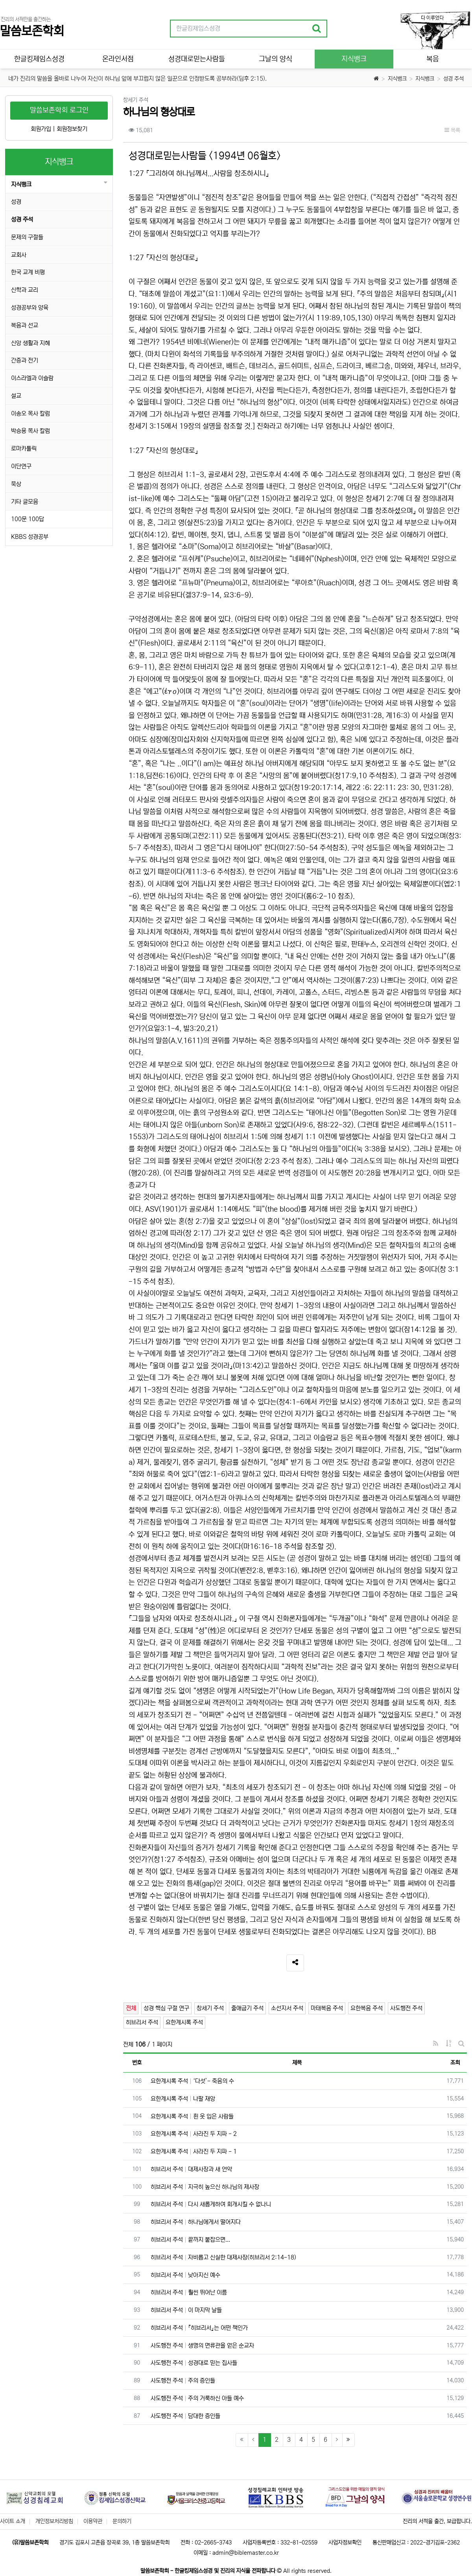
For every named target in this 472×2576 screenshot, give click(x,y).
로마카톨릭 (24, 448)
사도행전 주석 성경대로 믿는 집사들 (194, 2362)
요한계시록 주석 (184, 2022)
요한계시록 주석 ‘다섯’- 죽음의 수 (192, 2081)
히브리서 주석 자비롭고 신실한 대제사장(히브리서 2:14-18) (223, 2257)
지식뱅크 (397, 79)
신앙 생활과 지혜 (30, 343)
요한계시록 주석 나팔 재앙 (183, 2098)
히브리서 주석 (142, 2022)
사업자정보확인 (344, 2542)
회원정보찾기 (72, 129)
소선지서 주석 (287, 2008)
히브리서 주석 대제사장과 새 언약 (191, 2169)
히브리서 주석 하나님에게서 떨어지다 (196, 2222)
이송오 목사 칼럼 (30, 413)
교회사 (18, 255)
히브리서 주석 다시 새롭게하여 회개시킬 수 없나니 (211, 2204)
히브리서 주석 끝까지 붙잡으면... (190, 2239)
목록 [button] (452, 130)
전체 (131, 2008)
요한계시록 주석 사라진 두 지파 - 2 (194, 2133)
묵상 (16, 484)
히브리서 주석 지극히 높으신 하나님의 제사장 (205, 2187)
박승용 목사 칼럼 (30, 430)
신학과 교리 (24, 290)
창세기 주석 (210, 2008)
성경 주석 (453, 79)
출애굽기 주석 (247, 2008)
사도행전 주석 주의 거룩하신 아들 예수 (197, 2398)
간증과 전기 (24, 360)
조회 (455, 2063)
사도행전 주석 (406, 2008)
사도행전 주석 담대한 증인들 (185, 2416)
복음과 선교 (24, 325)
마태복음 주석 (327, 2008)
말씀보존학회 (32, 31)
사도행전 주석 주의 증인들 (183, 2380)
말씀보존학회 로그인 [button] (59, 110)
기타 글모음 (24, 501)
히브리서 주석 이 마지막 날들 (186, 2310)
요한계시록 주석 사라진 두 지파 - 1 (194, 2151)
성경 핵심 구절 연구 (166, 2008)
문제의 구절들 (27, 237)
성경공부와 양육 (29, 307)
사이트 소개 (12, 2521)
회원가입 (41, 129)
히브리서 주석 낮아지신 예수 (185, 2275)
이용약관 (92, 2521)
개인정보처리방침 (54, 2521)
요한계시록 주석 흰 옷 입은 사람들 (192, 2116)
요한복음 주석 (366, 2008)
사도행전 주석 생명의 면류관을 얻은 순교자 (202, 2345)
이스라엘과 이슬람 (32, 378)
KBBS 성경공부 (29, 536)
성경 (16, 201)
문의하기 (121, 2521)
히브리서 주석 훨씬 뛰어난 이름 (189, 2292)
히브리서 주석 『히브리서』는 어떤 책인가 (199, 2327)
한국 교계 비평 (28, 272)
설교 (16, 395)
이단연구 (21, 466)
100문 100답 (27, 519)
